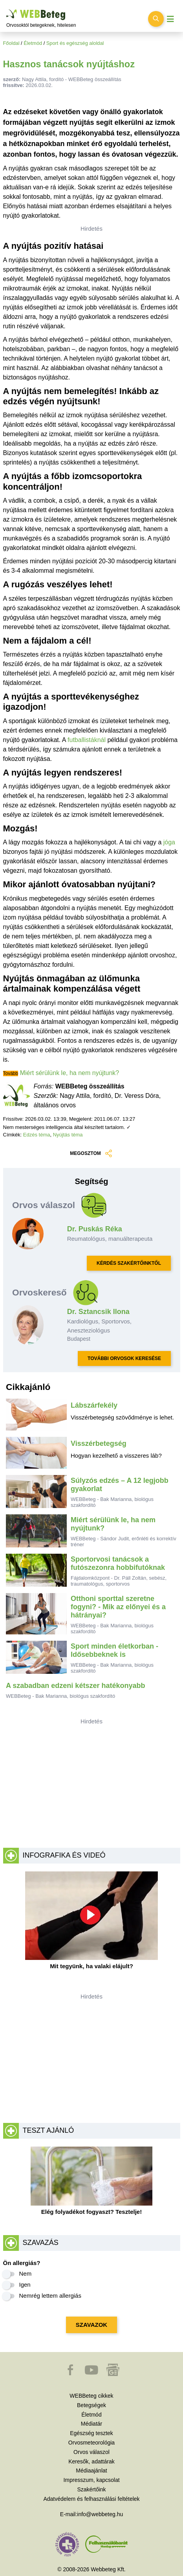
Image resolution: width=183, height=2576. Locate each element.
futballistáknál (87, 740)
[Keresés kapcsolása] (156, 19)
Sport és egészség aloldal (75, 43)
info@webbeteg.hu (100, 2514)
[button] (71, 2374)
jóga (169, 842)
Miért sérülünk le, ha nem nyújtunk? (69, 1073)
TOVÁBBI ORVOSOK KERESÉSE (124, 1358)
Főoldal (11, 43)
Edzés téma (36, 1135)
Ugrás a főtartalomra (6, 9)
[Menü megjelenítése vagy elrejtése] (170, 19)
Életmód (33, 43)
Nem (25, 2273)
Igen (25, 2284)
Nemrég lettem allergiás (50, 2295)
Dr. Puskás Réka (94, 1229)
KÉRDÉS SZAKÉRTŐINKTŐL (129, 1263)
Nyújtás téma (68, 1135)
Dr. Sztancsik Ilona (98, 1312)
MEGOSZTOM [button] (91, 1153)
